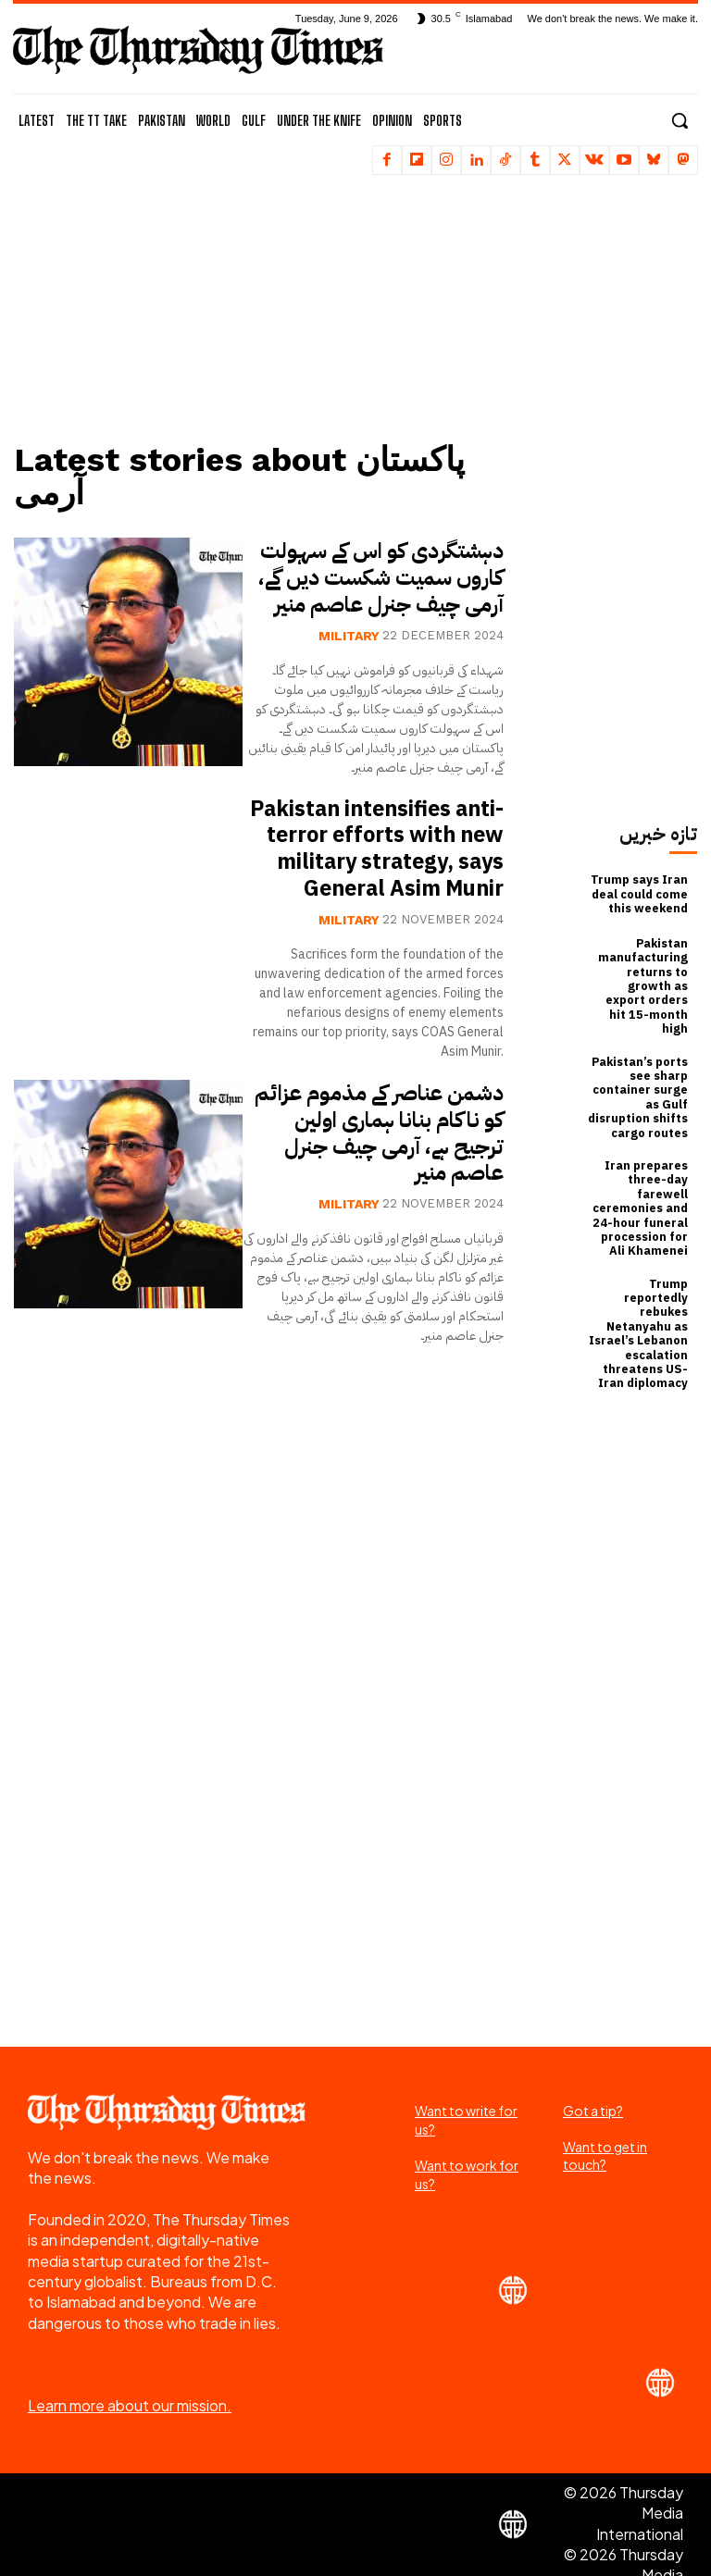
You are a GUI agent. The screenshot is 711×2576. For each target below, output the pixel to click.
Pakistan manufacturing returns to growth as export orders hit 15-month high (639, 976)
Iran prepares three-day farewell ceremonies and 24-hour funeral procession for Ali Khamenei (642, 1180)
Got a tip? (593, 2070)
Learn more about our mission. (129, 2367)
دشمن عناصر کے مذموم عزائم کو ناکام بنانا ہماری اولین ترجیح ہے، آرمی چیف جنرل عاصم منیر (374, 1158)
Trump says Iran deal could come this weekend (640, 894)
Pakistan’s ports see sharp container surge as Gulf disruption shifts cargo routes (638, 1074)
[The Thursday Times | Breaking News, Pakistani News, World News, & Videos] (198, 49)
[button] (679, 120)
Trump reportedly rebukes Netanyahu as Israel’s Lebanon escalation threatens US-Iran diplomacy (640, 1298)
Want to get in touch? (605, 2117)
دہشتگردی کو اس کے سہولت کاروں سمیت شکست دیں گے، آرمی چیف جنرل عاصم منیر (375, 577)
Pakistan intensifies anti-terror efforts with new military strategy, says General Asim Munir (381, 861)
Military (349, 634)
